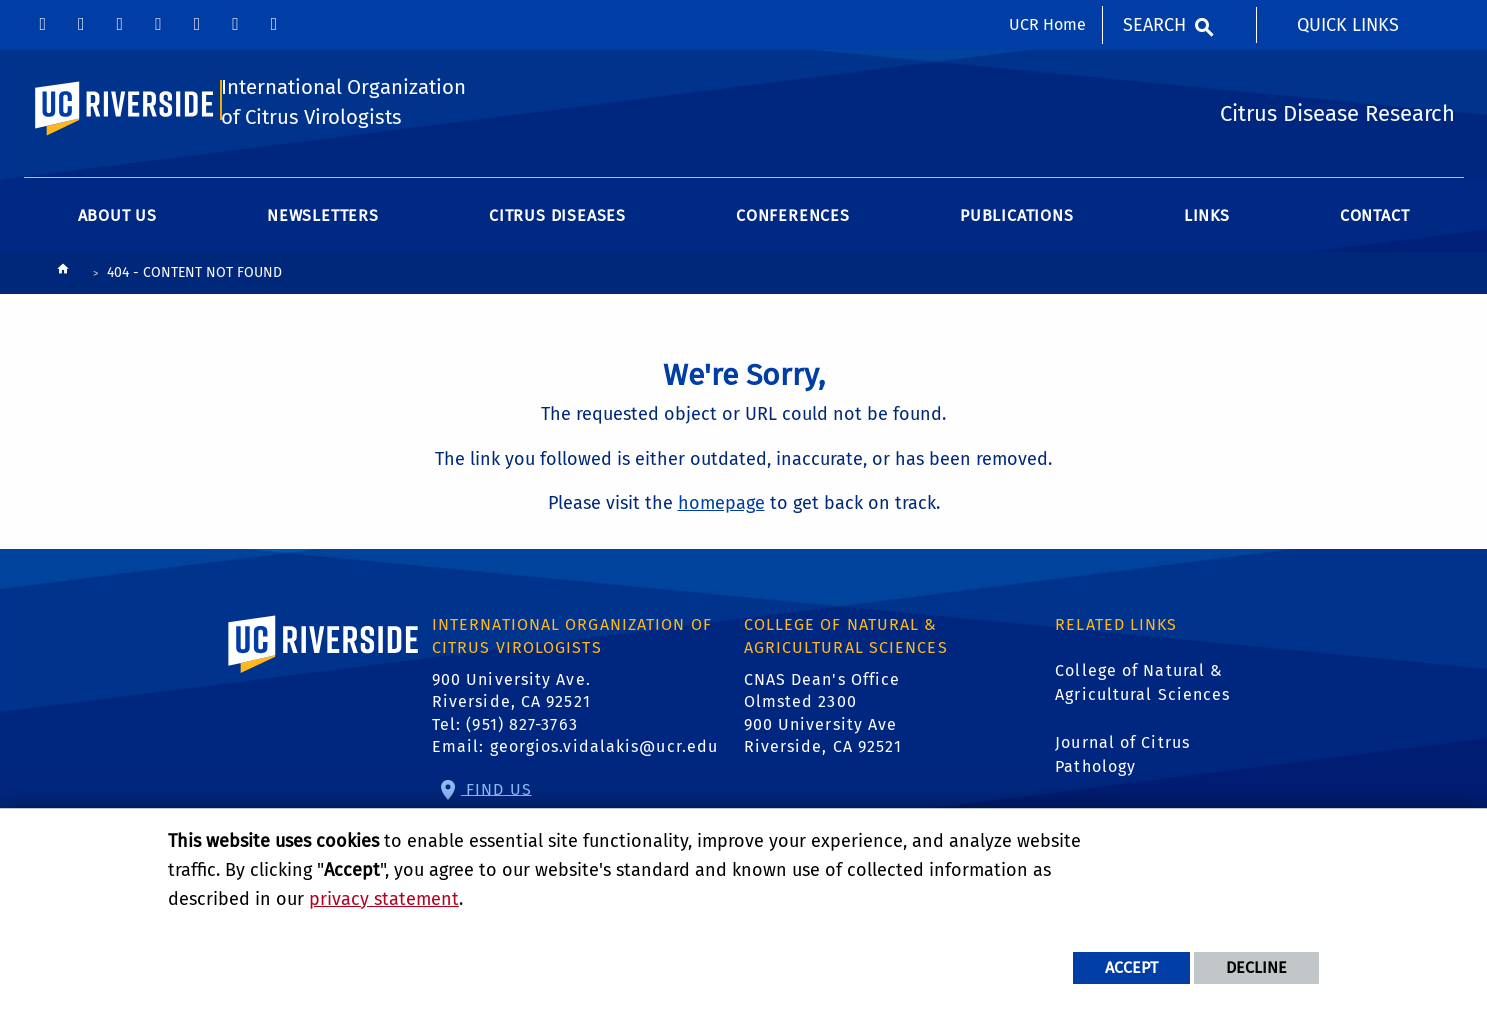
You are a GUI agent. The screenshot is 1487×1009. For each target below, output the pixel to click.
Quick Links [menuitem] (1348, 25)
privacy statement (384, 899)
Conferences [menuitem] (793, 253)
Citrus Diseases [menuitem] (557, 253)
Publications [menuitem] (1017, 253)
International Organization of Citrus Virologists (323, 123)
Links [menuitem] (1207, 253)
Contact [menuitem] (1375, 253)
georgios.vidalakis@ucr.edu (604, 783)
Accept (1131, 967)
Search (1154, 25)
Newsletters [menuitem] (323, 253)
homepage (721, 541)
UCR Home (1047, 24)
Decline (1256, 967)
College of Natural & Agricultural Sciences (1142, 719)
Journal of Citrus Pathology (1122, 791)
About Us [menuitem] (117, 253)
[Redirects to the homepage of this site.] (63, 311)
